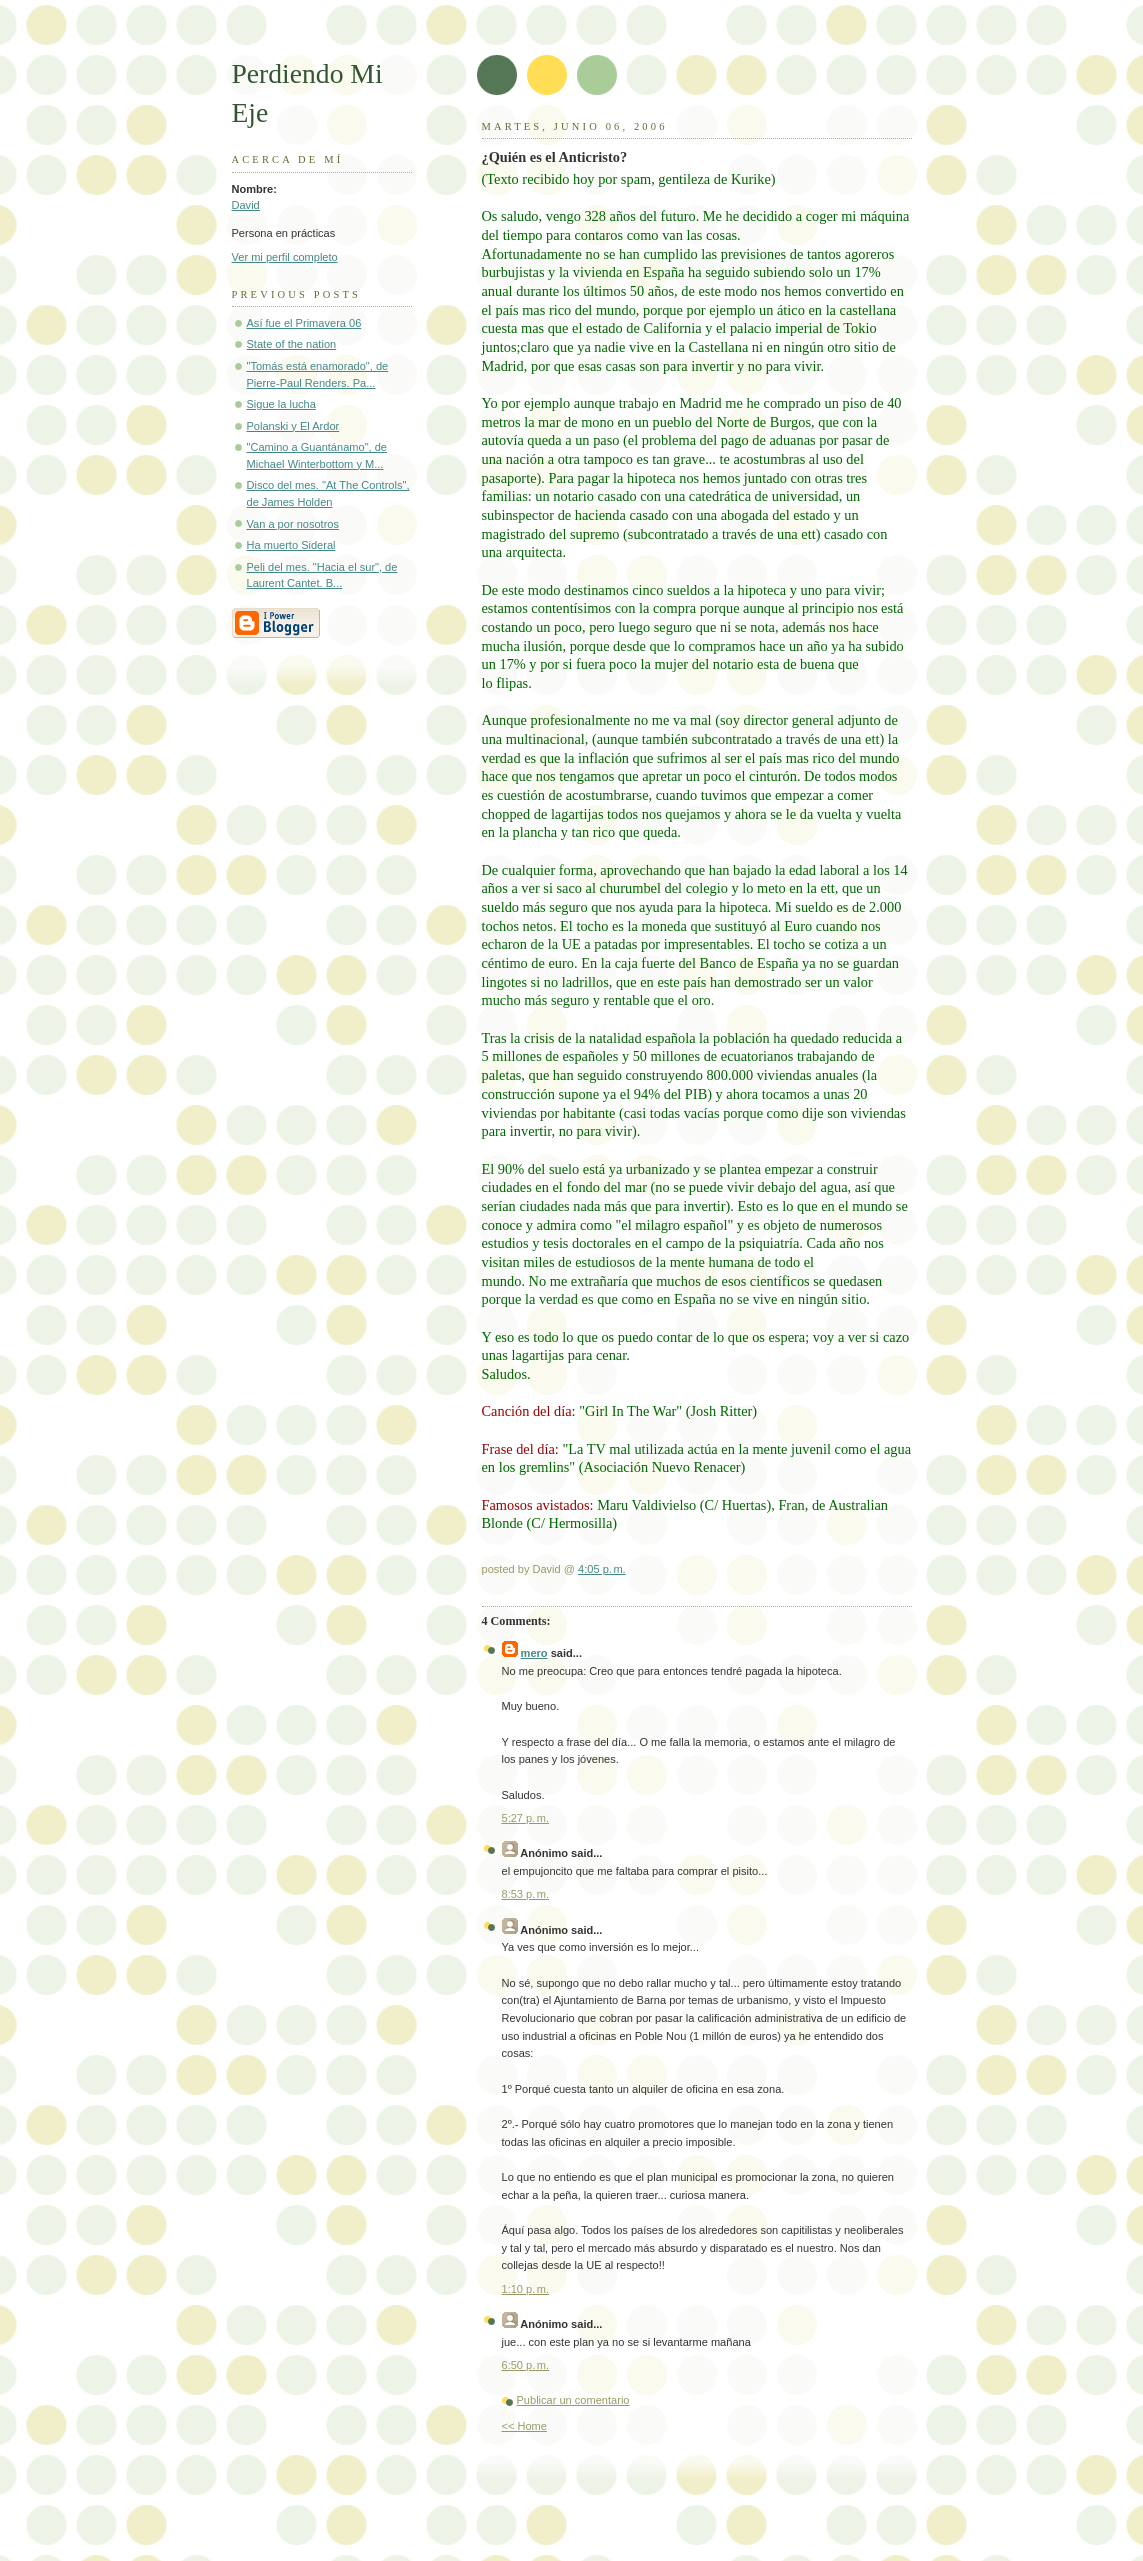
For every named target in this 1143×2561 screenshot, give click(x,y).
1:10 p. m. (526, 2289)
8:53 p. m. (526, 1894)
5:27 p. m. (526, 1818)
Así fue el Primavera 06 (304, 323)
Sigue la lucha (281, 404)
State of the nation (292, 344)
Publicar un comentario (573, 2400)
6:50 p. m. (526, 2365)
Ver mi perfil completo (285, 257)
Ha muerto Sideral (291, 545)
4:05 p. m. (602, 1569)
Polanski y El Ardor (293, 426)
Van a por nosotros (293, 524)
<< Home (524, 2426)
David (246, 205)
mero (534, 1653)
